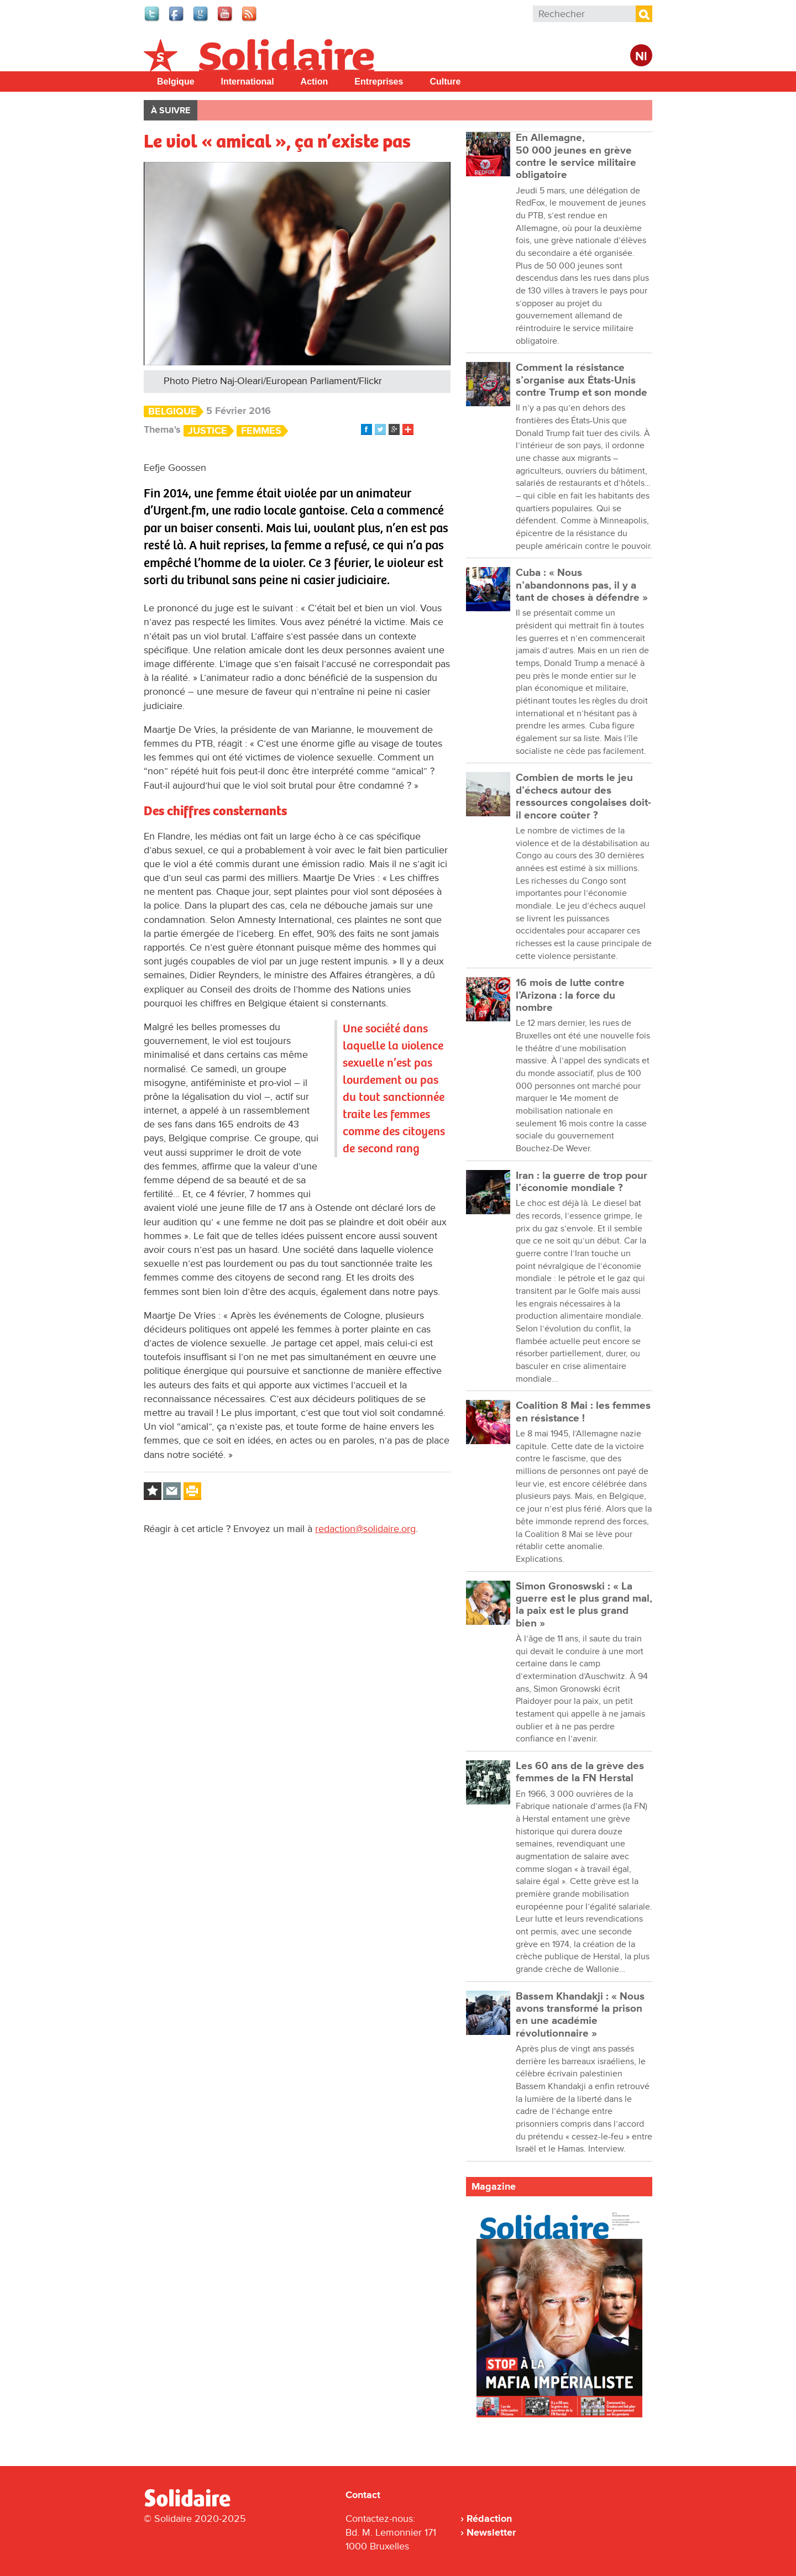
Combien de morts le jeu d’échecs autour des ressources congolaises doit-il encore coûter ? (583, 796)
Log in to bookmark (152, 1491)
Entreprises (378, 81)
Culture (445, 81)
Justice (207, 431)
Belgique (176, 81)
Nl (641, 56)
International (247, 81)
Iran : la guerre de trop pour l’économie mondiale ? (581, 1181)
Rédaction (489, 2518)
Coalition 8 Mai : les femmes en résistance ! (583, 1411)
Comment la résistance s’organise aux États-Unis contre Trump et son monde (581, 380)
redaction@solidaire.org (365, 1529)
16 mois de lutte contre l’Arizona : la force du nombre (570, 995)
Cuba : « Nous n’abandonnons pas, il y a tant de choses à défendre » (582, 585)
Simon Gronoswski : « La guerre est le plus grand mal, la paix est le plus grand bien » (584, 1605)
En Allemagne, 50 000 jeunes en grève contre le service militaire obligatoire (576, 156)
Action (314, 81)
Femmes (261, 431)
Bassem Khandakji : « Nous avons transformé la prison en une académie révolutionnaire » (580, 2015)
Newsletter (491, 2532)
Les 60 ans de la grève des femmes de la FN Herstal (580, 1772)
